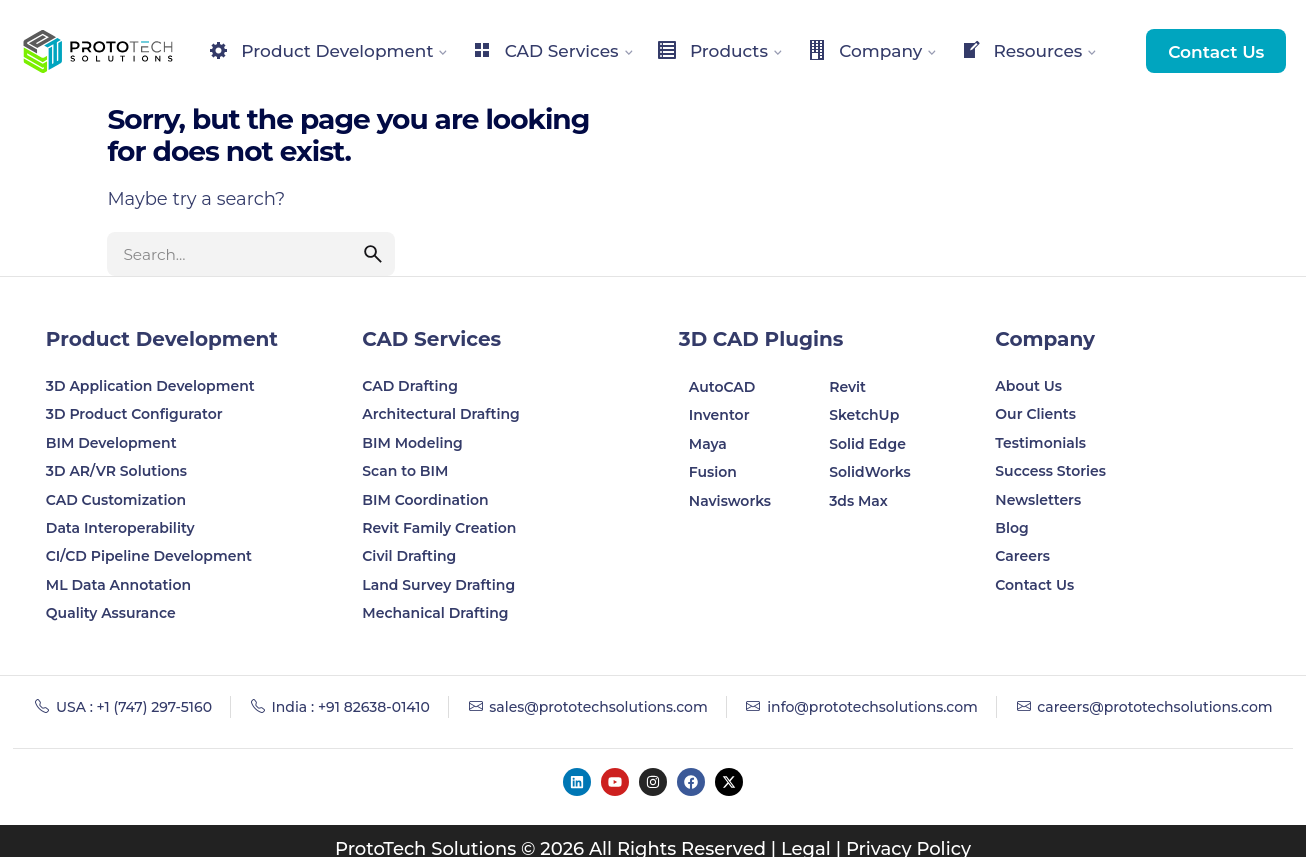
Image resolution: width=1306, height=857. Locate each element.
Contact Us (1216, 51)
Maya (708, 444)
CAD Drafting (410, 386)
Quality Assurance (111, 613)
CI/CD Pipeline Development (149, 556)
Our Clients (1035, 414)
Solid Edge (867, 444)
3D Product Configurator (134, 414)
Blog (1011, 528)
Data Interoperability (120, 528)
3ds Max (858, 501)
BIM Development (111, 443)
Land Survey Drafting (438, 585)
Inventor (719, 415)
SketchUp (864, 415)
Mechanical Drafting (435, 613)
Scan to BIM (405, 471)
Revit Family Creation (439, 528)
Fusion (713, 472)
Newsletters (1038, 500)
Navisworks (730, 501)
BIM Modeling (414, 443)
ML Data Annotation (120, 585)
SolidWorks (870, 472)
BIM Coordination (425, 500)
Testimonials (1040, 443)
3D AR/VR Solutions (116, 471)
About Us (1028, 386)
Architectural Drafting (441, 414)
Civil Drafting (409, 556)
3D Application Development (150, 386)
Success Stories (1050, 471)
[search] (373, 254)
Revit (847, 387)
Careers (1022, 556)
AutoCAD (722, 387)
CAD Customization (116, 500)
